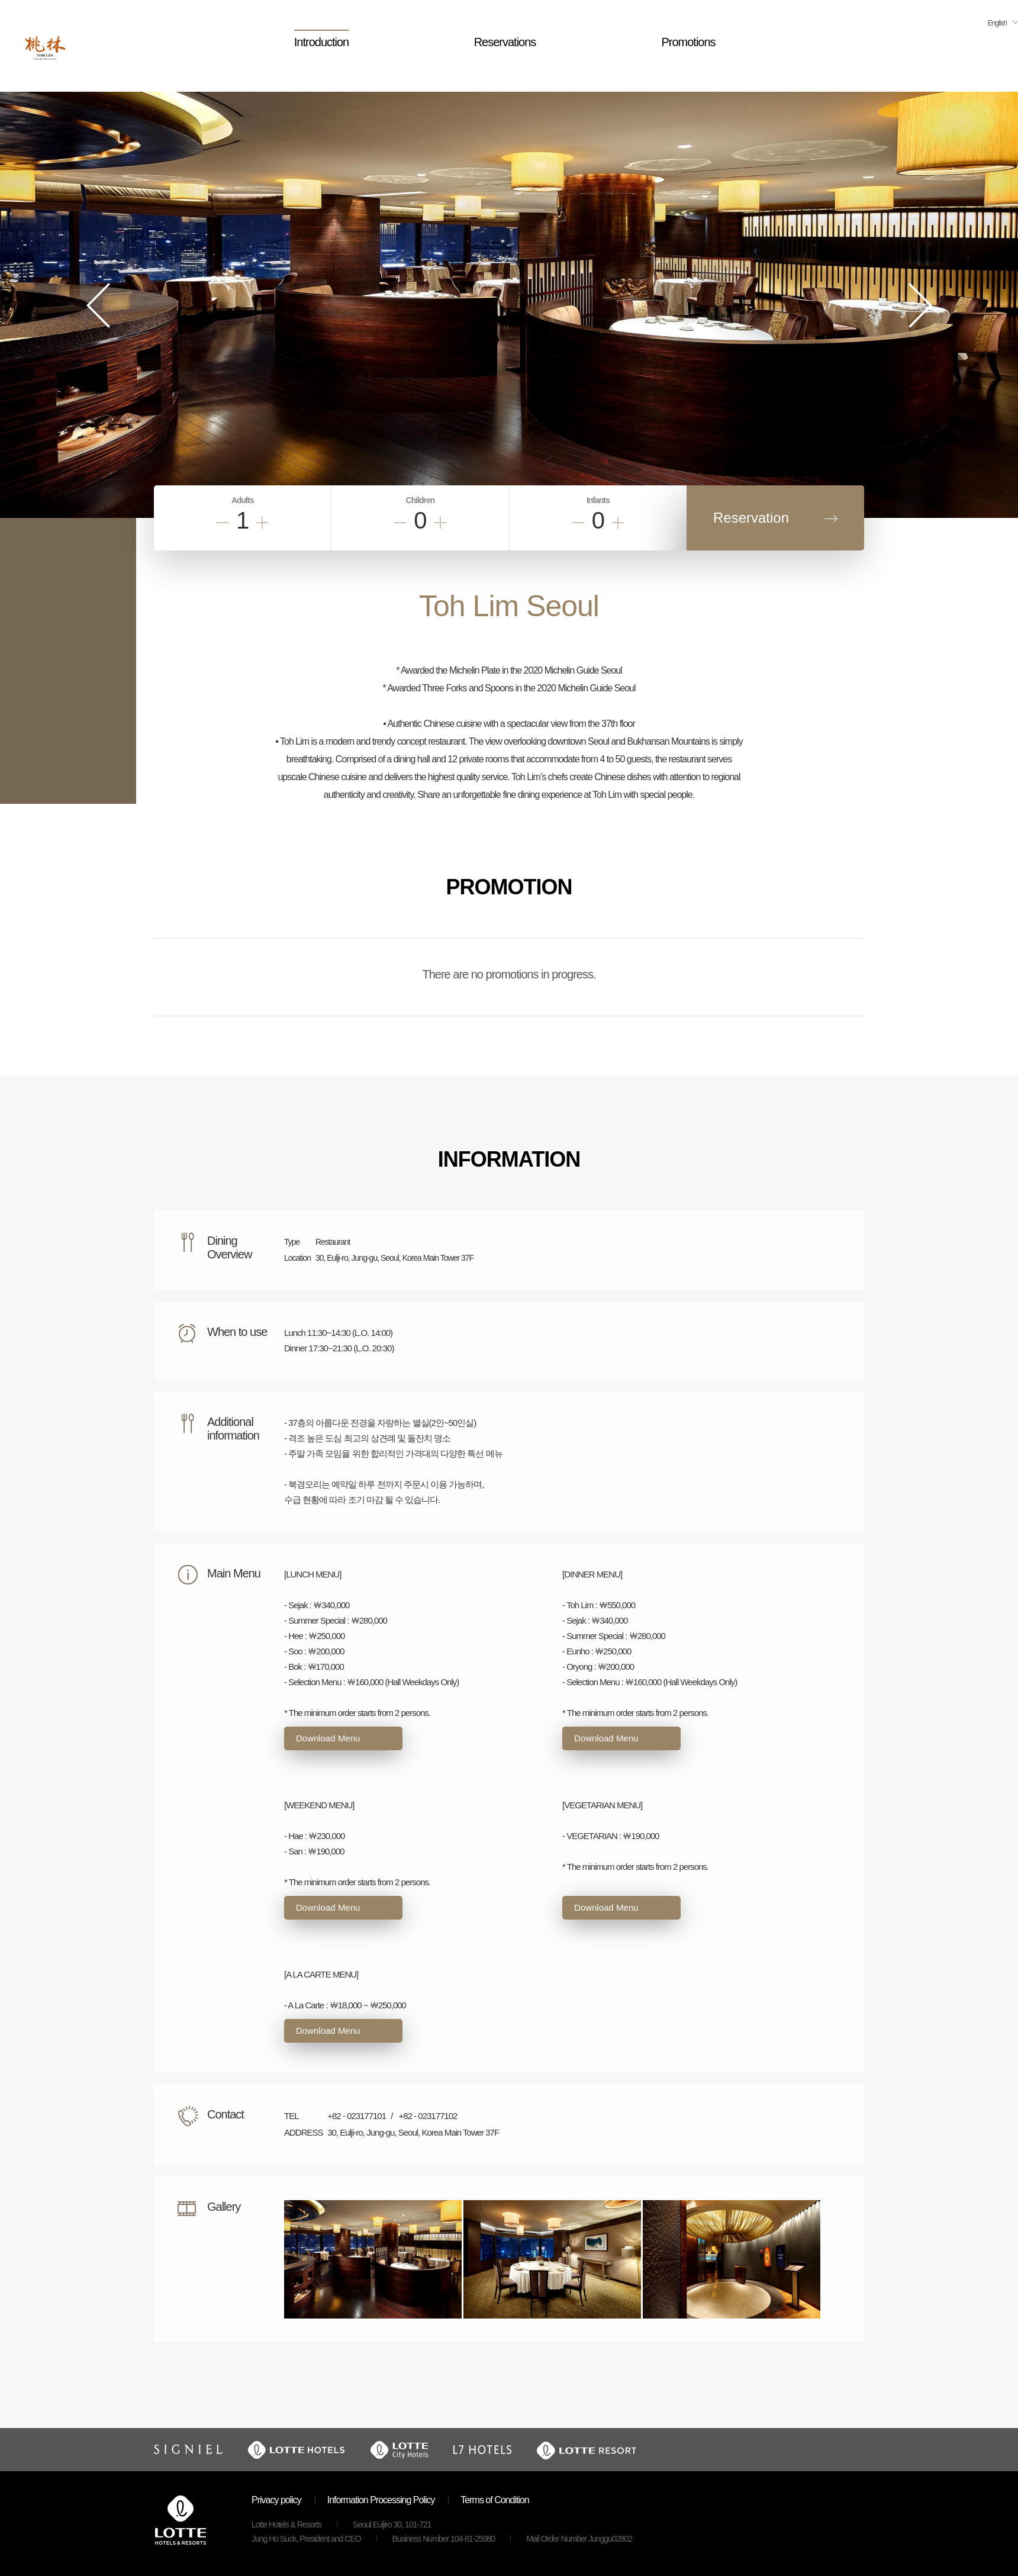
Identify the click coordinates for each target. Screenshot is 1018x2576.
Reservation (751, 518)
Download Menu (328, 1738)
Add (262, 523)
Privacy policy (276, 2500)
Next (920, 304)
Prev (98, 304)
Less (222, 523)
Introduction (321, 42)
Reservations (505, 42)
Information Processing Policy (381, 2500)
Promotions (688, 42)
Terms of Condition (494, 2500)
